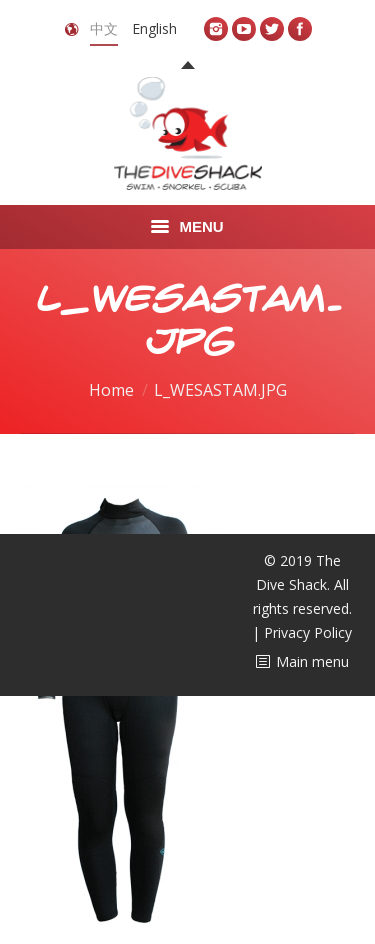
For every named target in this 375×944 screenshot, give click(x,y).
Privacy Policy (308, 632)
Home (111, 390)
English (154, 28)
